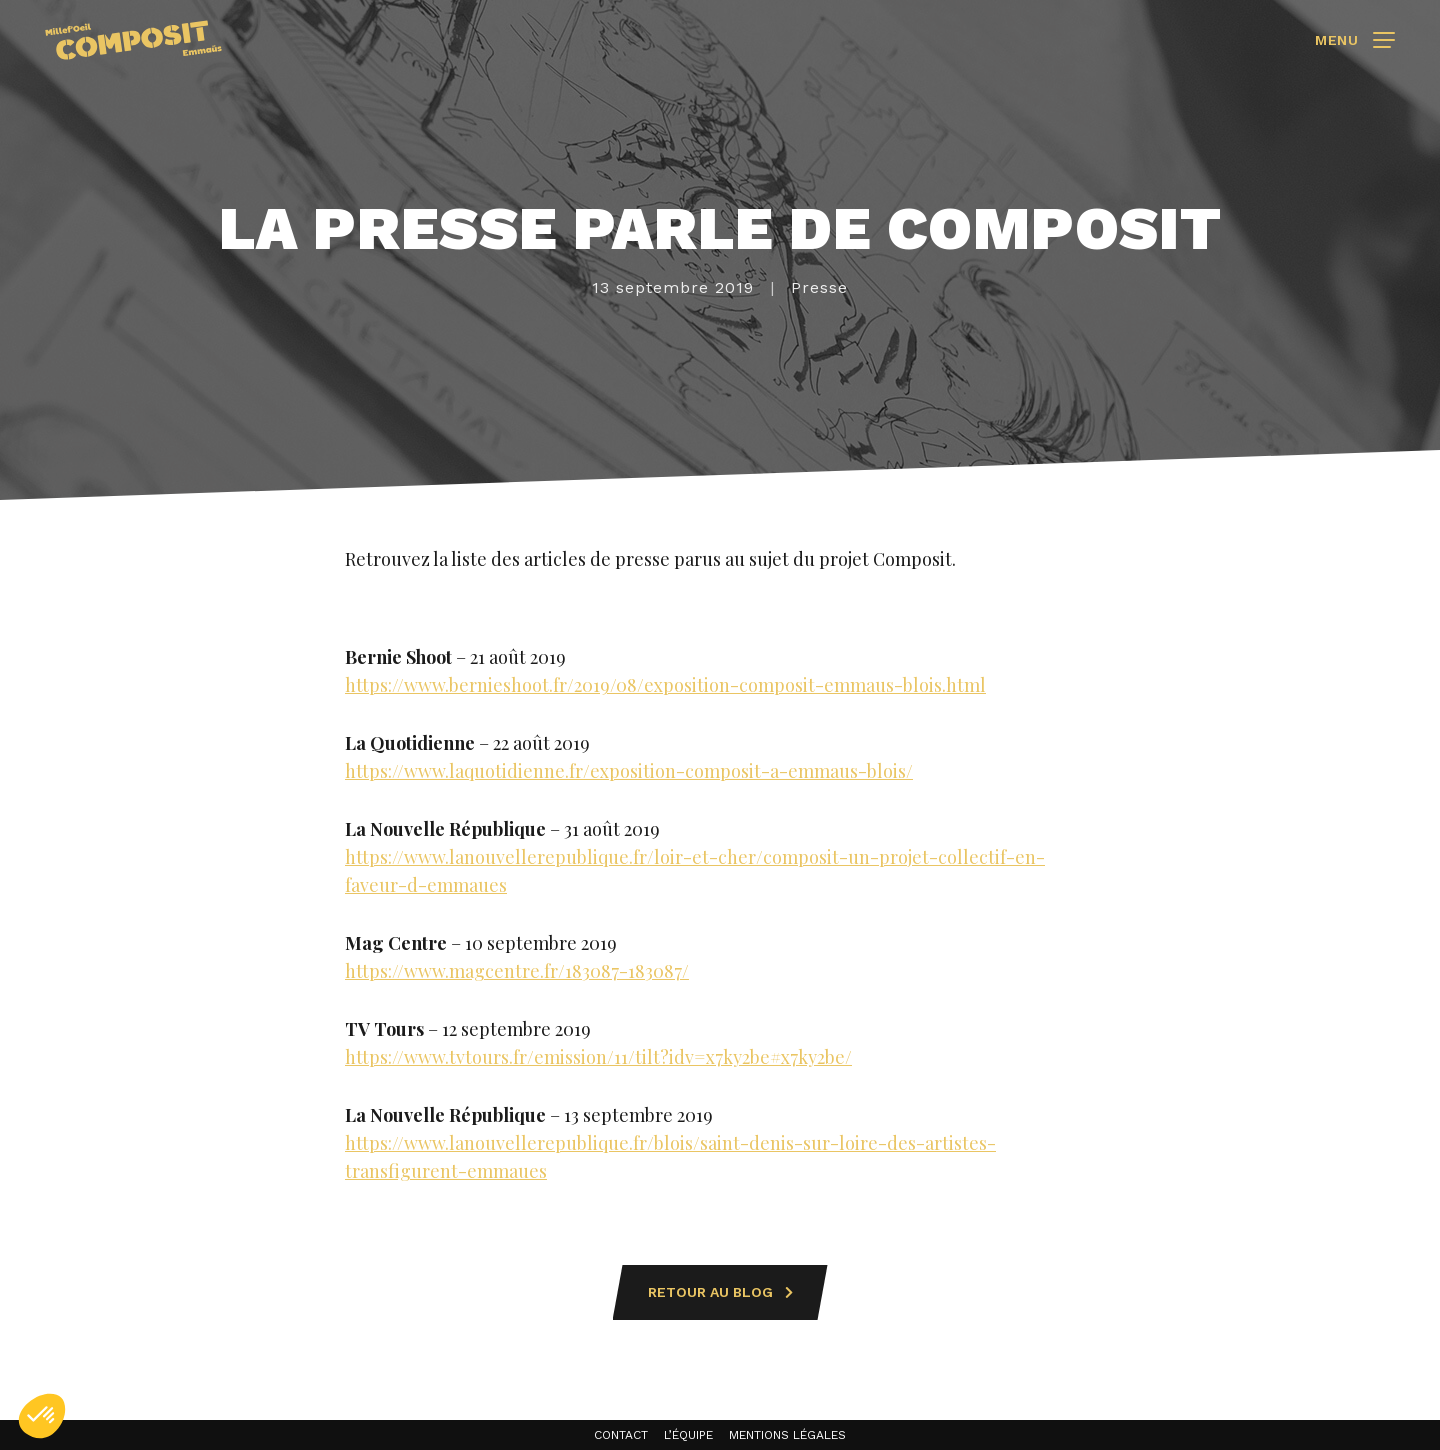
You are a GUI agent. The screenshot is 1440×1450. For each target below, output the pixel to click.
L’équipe (688, 1435)
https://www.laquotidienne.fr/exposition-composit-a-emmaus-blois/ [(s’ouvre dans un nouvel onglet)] (629, 771)
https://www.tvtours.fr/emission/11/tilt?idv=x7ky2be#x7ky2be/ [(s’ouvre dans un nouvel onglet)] (598, 1057)
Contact (621, 1435)
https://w (381, 1143)
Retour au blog (720, 1292)
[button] (42, 1416)
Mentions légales (787, 1435)
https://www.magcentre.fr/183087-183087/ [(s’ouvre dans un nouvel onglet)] (517, 971)
